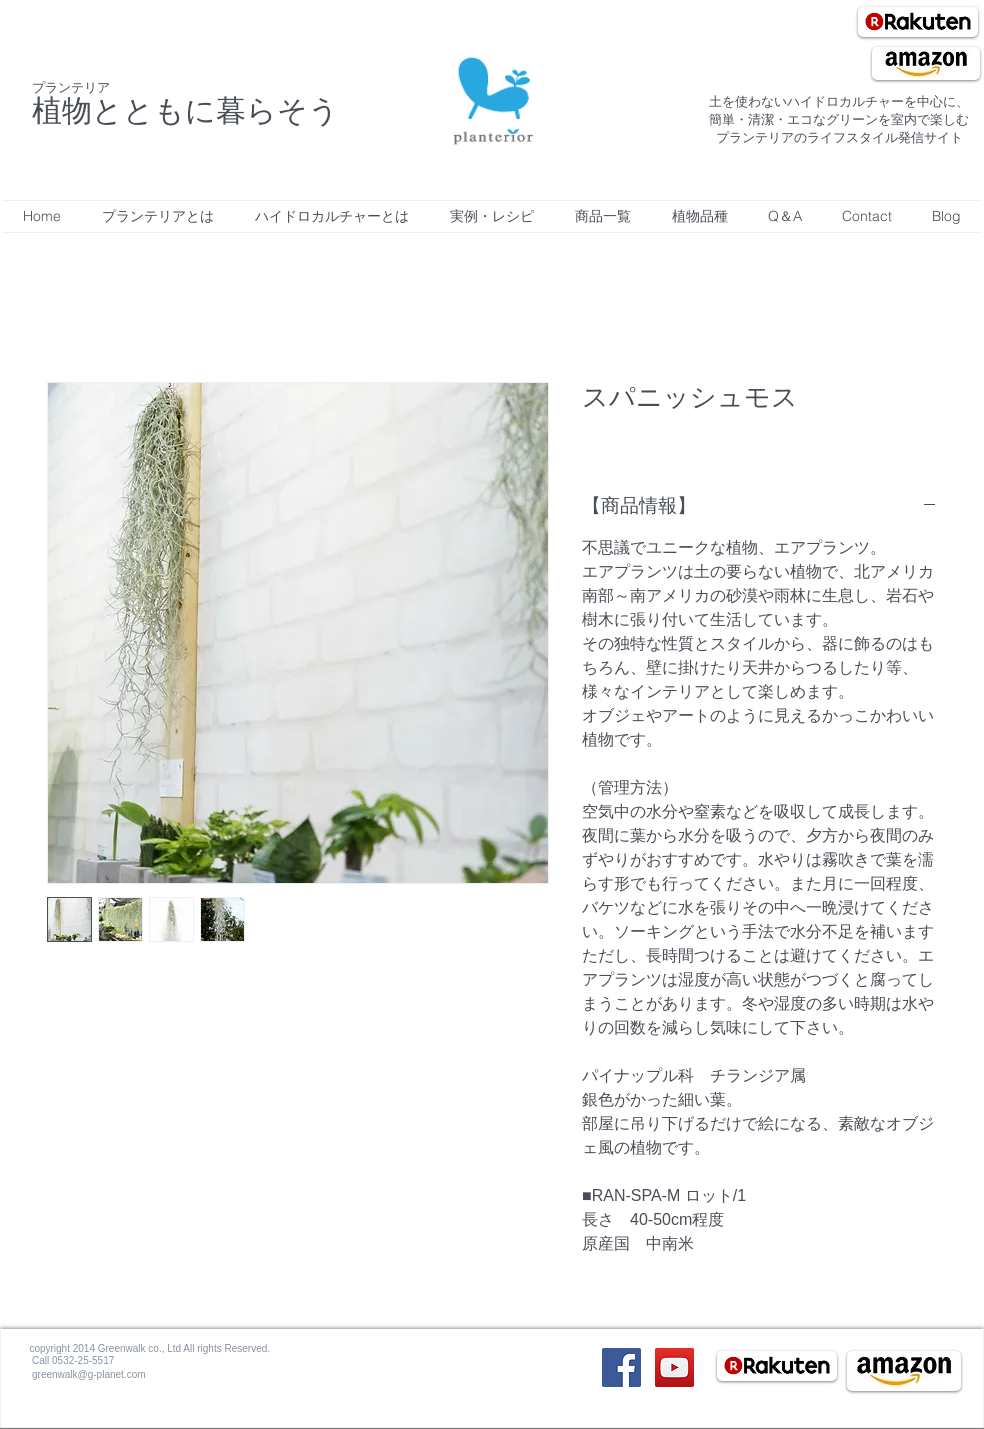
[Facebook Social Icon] (621, 1367)
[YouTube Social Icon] (674, 1367)
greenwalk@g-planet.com (89, 1374)
